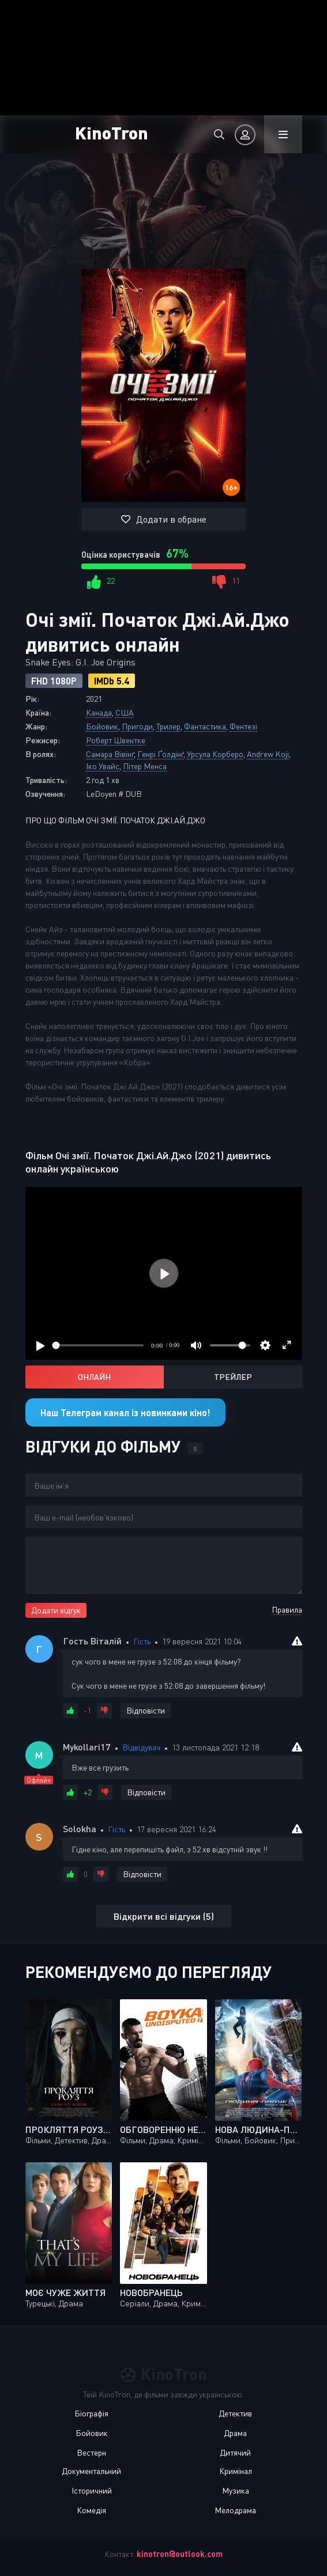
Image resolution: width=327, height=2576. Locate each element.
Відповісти (145, 1710)
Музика (235, 2490)
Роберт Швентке (115, 740)
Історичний (92, 2490)
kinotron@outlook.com (180, 2554)
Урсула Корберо (215, 754)
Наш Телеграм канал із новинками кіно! (125, 1412)
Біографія (91, 2413)
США (124, 712)
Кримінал (235, 2471)
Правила (287, 1609)
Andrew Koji (268, 754)
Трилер (168, 726)
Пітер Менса (145, 766)
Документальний (91, 2471)
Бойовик (102, 726)
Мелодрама (235, 2510)
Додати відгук (56, 1610)
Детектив (235, 2413)
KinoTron (111, 132)
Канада (99, 712)
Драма (235, 2433)
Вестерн (91, 2452)
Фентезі (243, 726)
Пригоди (137, 726)
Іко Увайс (102, 766)
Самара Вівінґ (110, 754)
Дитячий (235, 2452)
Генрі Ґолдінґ (160, 754)
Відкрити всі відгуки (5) (164, 1916)
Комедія (91, 2510)
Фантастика (205, 726)
